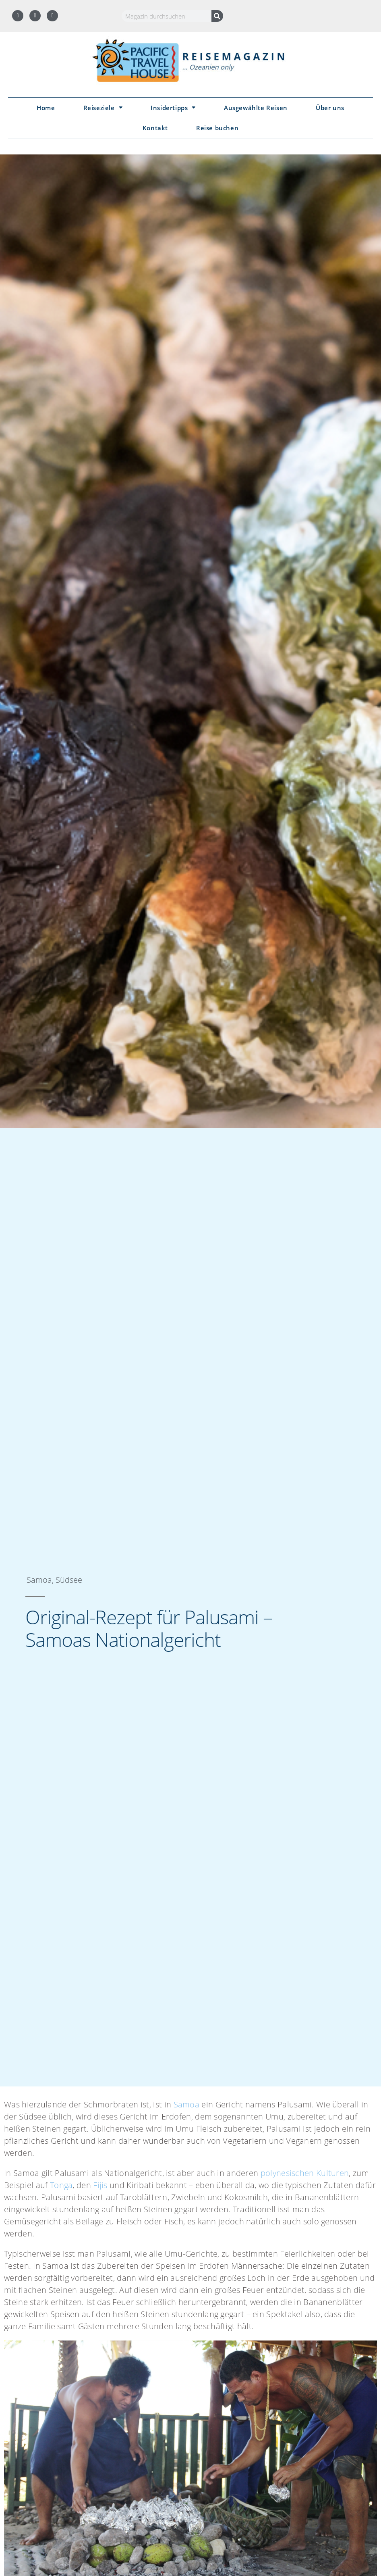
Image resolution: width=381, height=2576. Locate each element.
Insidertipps (173, 107)
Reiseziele (103, 107)
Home (46, 108)
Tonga (61, 2185)
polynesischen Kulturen (305, 2173)
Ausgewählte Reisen (256, 108)
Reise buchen (217, 128)
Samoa (187, 2104)
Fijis (100, 2185)
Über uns (330, 108)
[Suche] (217, 16)
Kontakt (155, 128)
